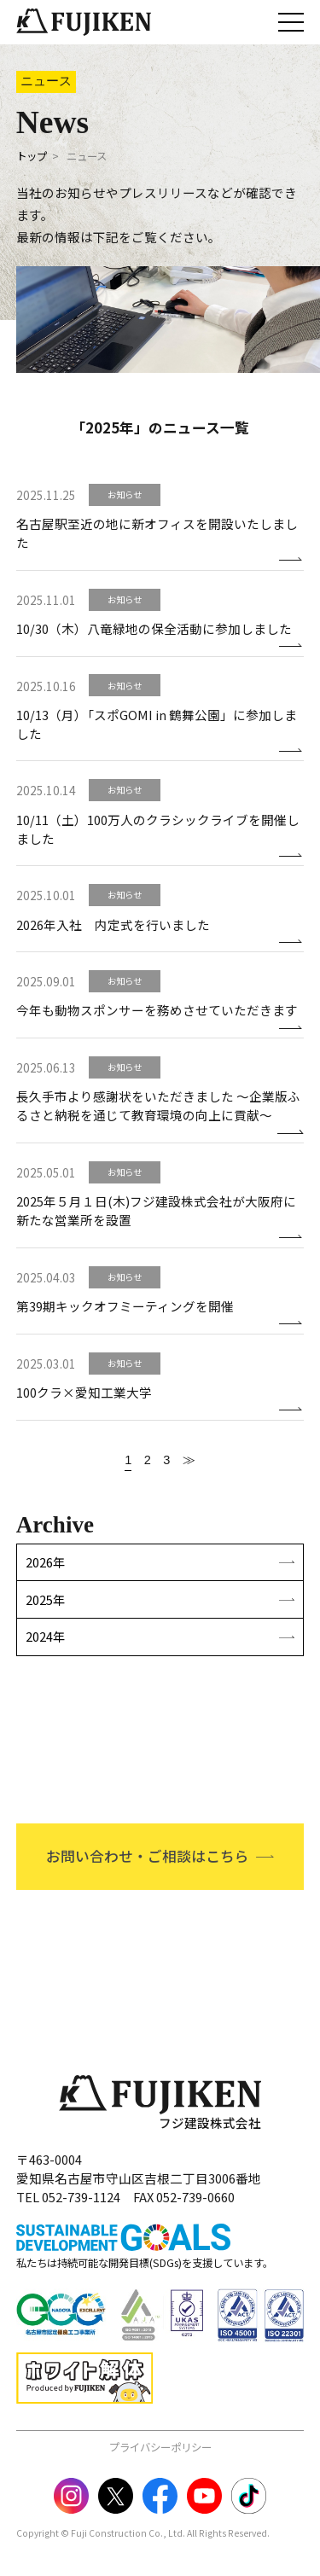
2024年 (46, 1636)
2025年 (46, 1599)
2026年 (46, 1562)
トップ (31, 156)
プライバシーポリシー (160, 2447)
